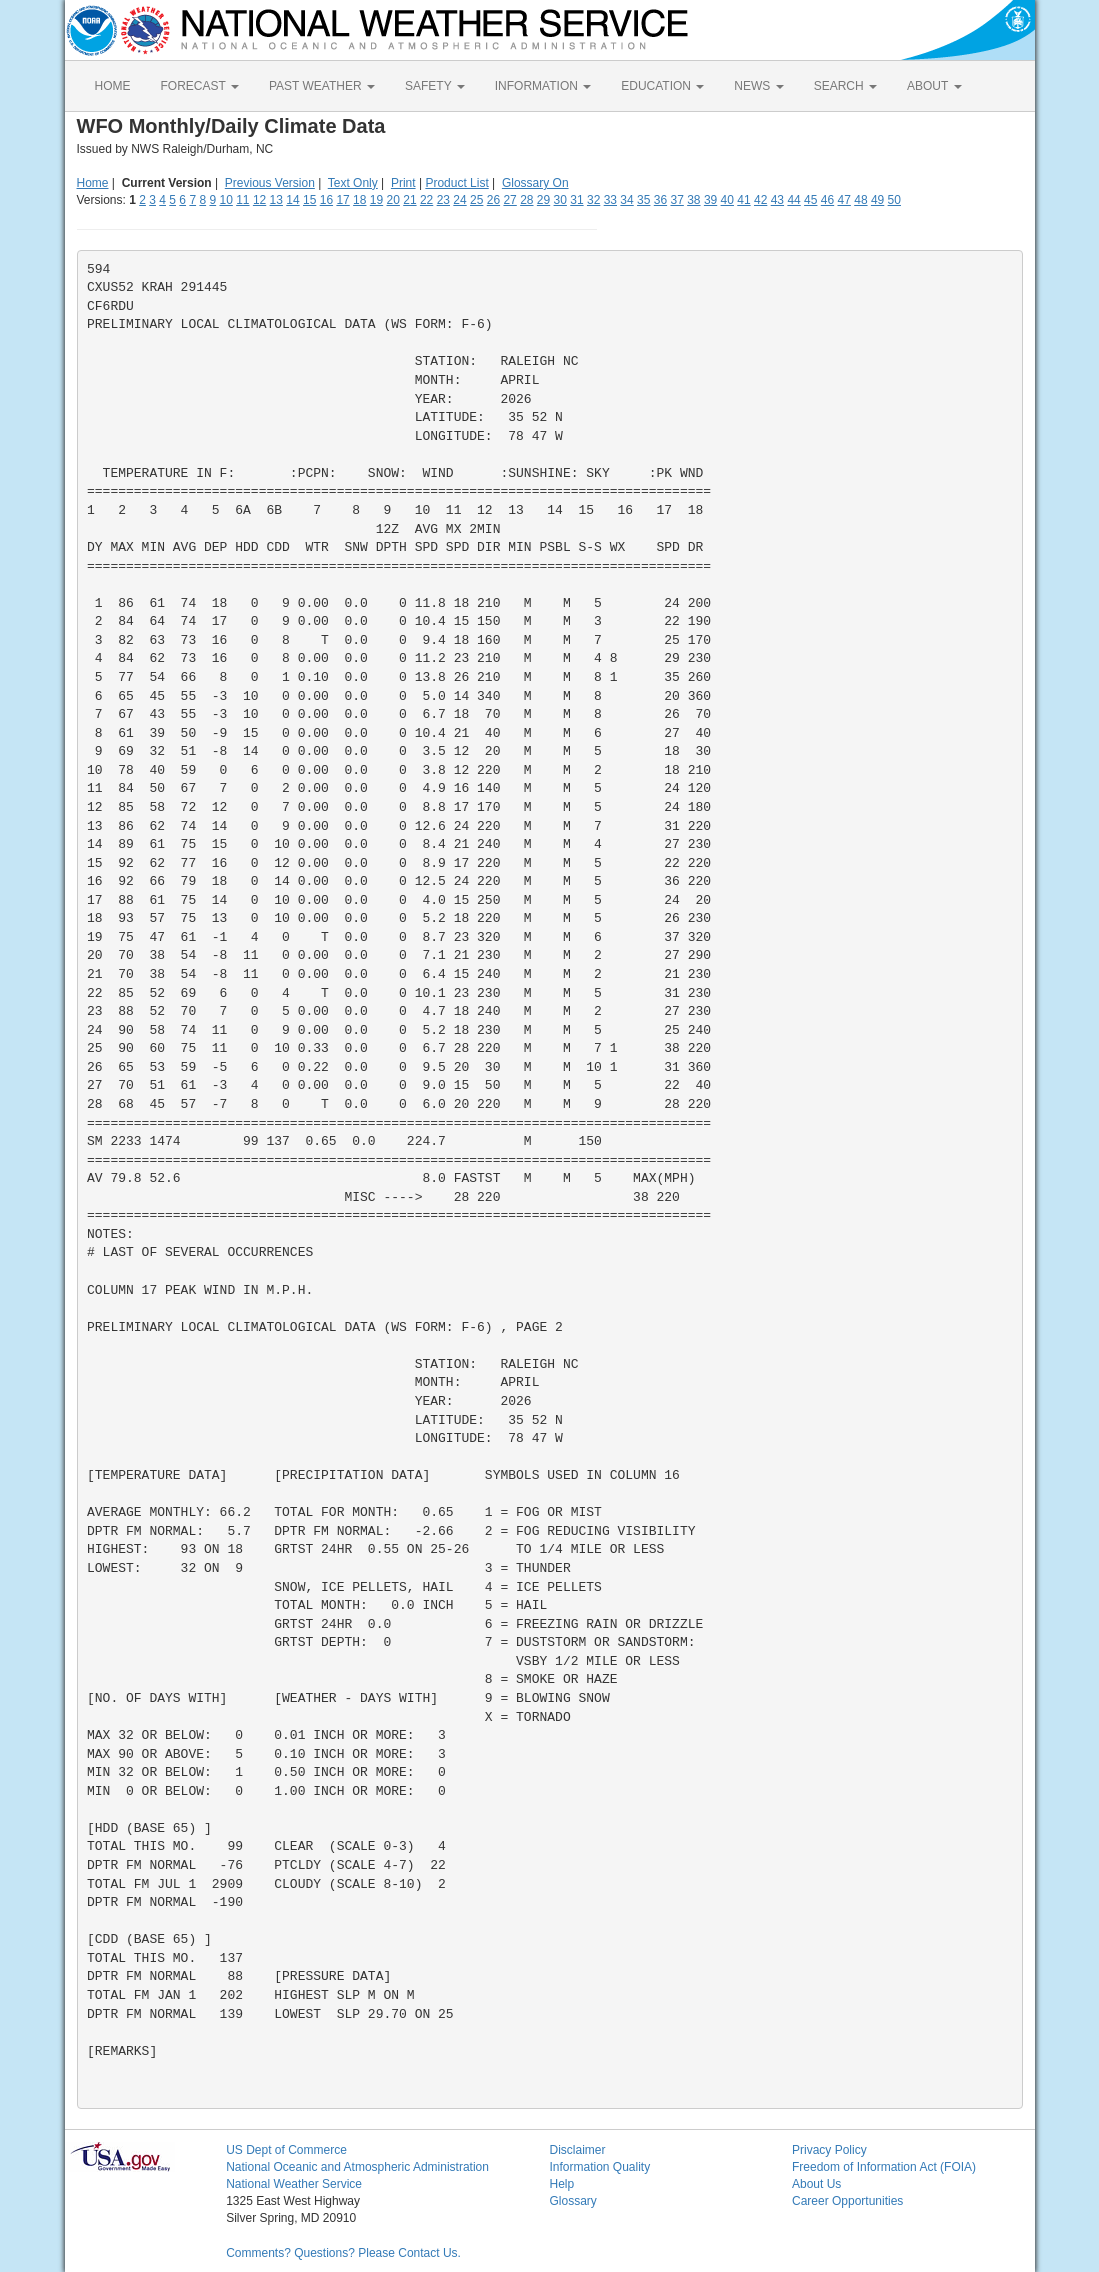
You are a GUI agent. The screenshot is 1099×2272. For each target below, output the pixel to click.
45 (810, 200)
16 (326, 200)
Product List (456, 183)
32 (593, 200)
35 (643, 200)
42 (760, 200)
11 (242, 200)
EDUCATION (662, 86)
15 (309, 200)
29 (543, 200)
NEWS (758, 86)
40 (727, 200)
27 (509, 200)
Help (561, 2184)
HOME (113, 86)
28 (526, 200)
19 (376, 200)
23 (443, 200)
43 (777, 200)
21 (409, 200)
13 (276, 200)
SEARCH (845, 86)
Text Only (353, 183)
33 (610, 200)
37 (676, 200)
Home (93, 183)
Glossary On (535, 183)
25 (476, 200)
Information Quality (599, 2167)
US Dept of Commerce (286, 2150)
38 (693, 200)
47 (844, 200)
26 (493, 200)
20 (393, 200)
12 (259, 200)
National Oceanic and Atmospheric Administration (357, 2167)
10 (225, 200)
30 (560, 200)
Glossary (572, 2201)
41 (743, 200)
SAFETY (435, 86)
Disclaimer (577, 2150)
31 (576, 200)
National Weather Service (294, 2184)
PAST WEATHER (322, 86)
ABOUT (934, 86)
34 (626, 200)
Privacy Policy (829, 2150)
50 (894, 200)
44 (793, 200)
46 (827, 200)
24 (459, 200)
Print (403, 183)
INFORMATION (543, 86)
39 (710, 200)
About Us (816, 2184)
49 (877, 200)
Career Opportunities (847, 2201)
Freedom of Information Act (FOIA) (884, 2167)
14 (292, 200)
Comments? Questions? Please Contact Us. (343, 2253)
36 (660, 200)
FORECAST (200, 86)
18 (359, 200)
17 (342, 200)
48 (860, 200)
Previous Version (270, 183)
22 (426, 200)
